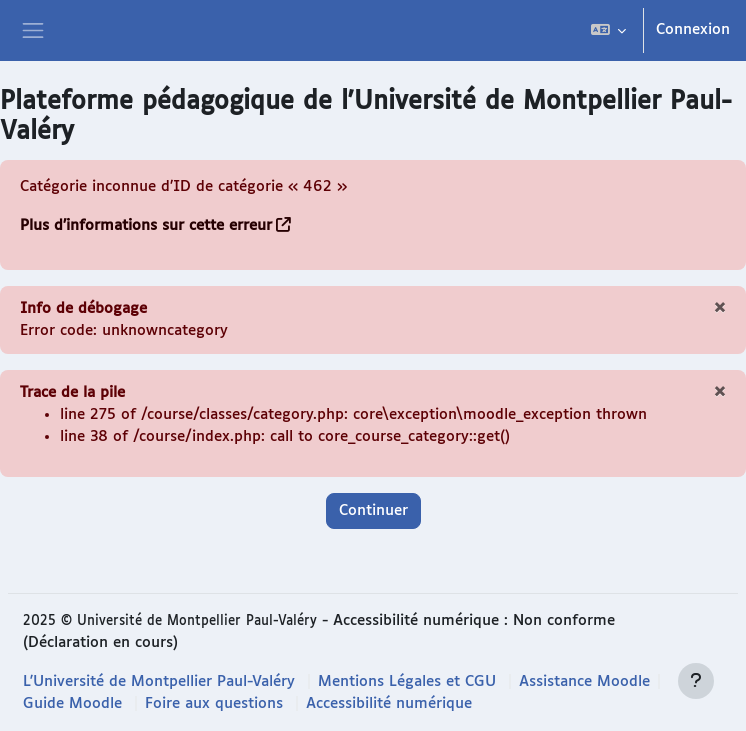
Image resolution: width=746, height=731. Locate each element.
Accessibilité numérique (389, 703)
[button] (608, 30)
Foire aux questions (214, 703)
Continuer (373, 510)
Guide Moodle (72, 703)
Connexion (693, 29)
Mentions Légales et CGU (407, 681)
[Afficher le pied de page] (696, 681)
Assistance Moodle (584, 681)
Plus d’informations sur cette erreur (146, 225)
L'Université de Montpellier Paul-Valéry (159, 681)
